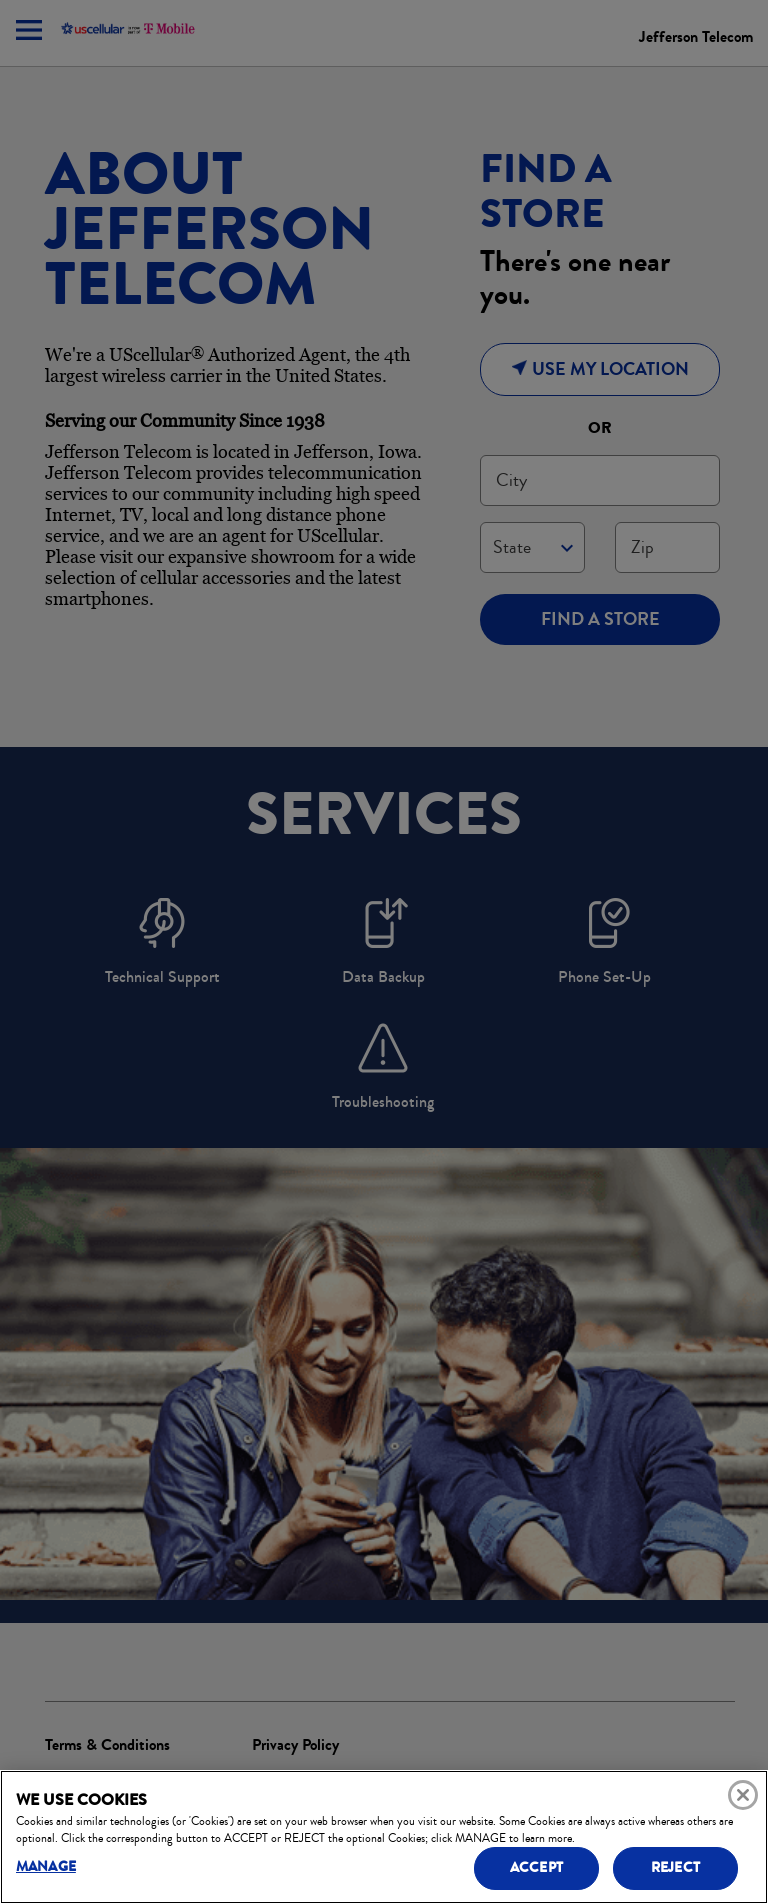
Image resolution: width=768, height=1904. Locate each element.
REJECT (675, 1867)
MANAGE (46, 1866)
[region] (384, 1837)
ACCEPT (536, 1867)
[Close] (743, 1795)
